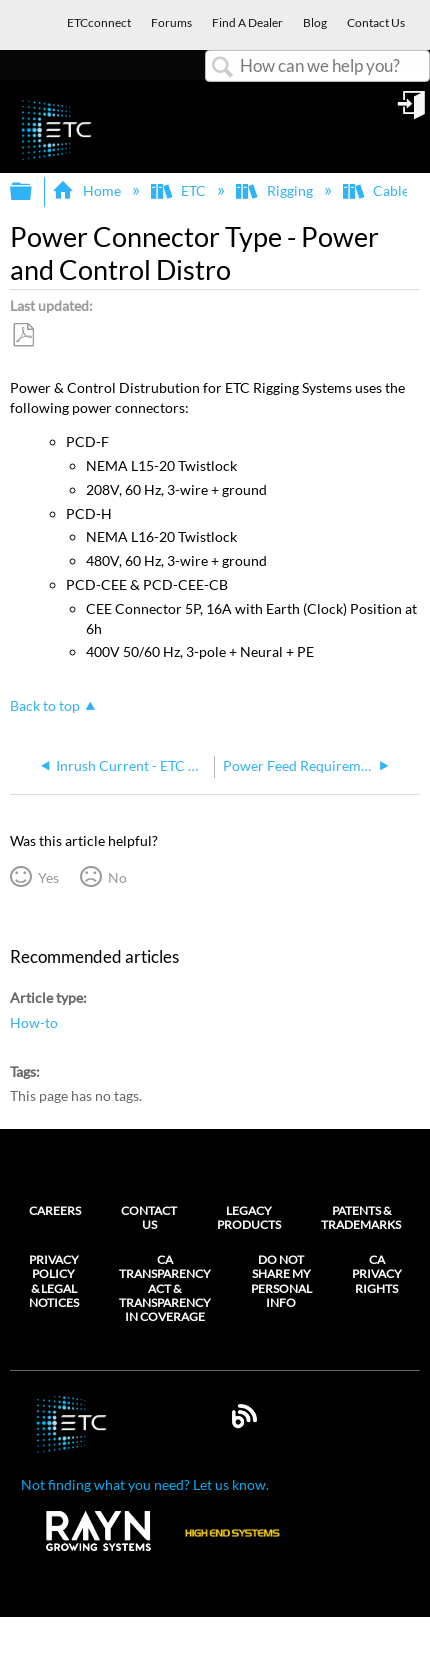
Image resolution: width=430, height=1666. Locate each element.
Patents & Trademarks (361, 1217)
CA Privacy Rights (377, 1274)
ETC (180, 190)
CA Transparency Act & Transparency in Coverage (165, 1289)
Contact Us (149, 1217)
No (117, 877)
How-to (34, 1022)
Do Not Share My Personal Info (281, 1281)
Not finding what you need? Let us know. (145, 1484)
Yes (48, 877)
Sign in (413, 112)
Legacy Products (249, 1217)
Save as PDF (23, 335)
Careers (55, 1210)
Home (87, 190)
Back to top (45, 705)
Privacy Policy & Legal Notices (54, 1281)
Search (223, 67)
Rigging (275, 190)
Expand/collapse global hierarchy (34, 192)
